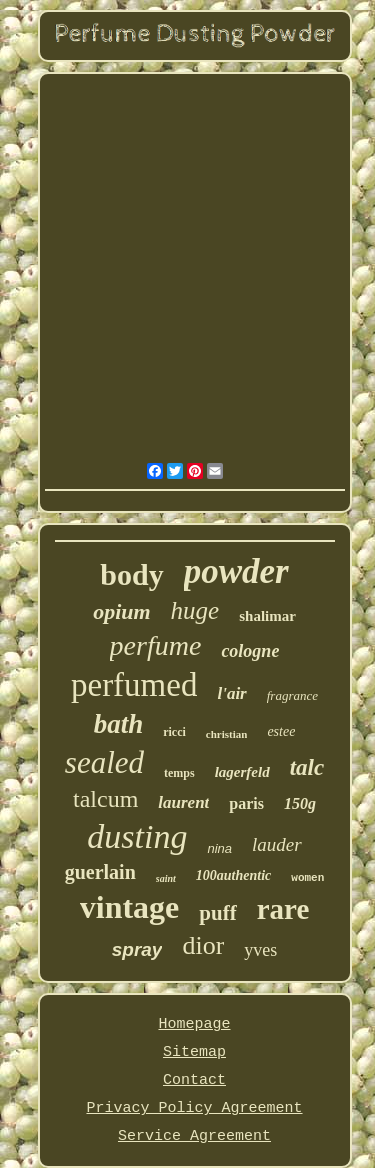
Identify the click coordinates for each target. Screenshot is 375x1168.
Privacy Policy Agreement (194, 1108)
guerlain (100, 872)
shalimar (267, 616)
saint (166, 878)
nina (219, 848)
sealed (104, 762)
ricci (174, 732)
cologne (250, 651)
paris (246, 803)
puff (217, 913)
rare (283, 909)
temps (179, 773)
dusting (137, 836)
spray (137, 949)
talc (307, 767)
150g (300, 803)
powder (236, 571)
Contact (194, 1080)
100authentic (233, 875)
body (131, 574)
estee (281, 731)
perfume (156, 645)
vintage (130, 907)
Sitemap (194, 1052)
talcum (105, 799)
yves (260, 950)
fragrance (292, 695)
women (307, 878)
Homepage (194, 1024)
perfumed (134, 685)
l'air (231, 693)
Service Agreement (194, 1136)
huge (195, 610)
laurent (183, 802)
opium (121, 611)
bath (119, 724)
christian (227, 734)
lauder (277, 844)
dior (203, 945)
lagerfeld (242, 772)
